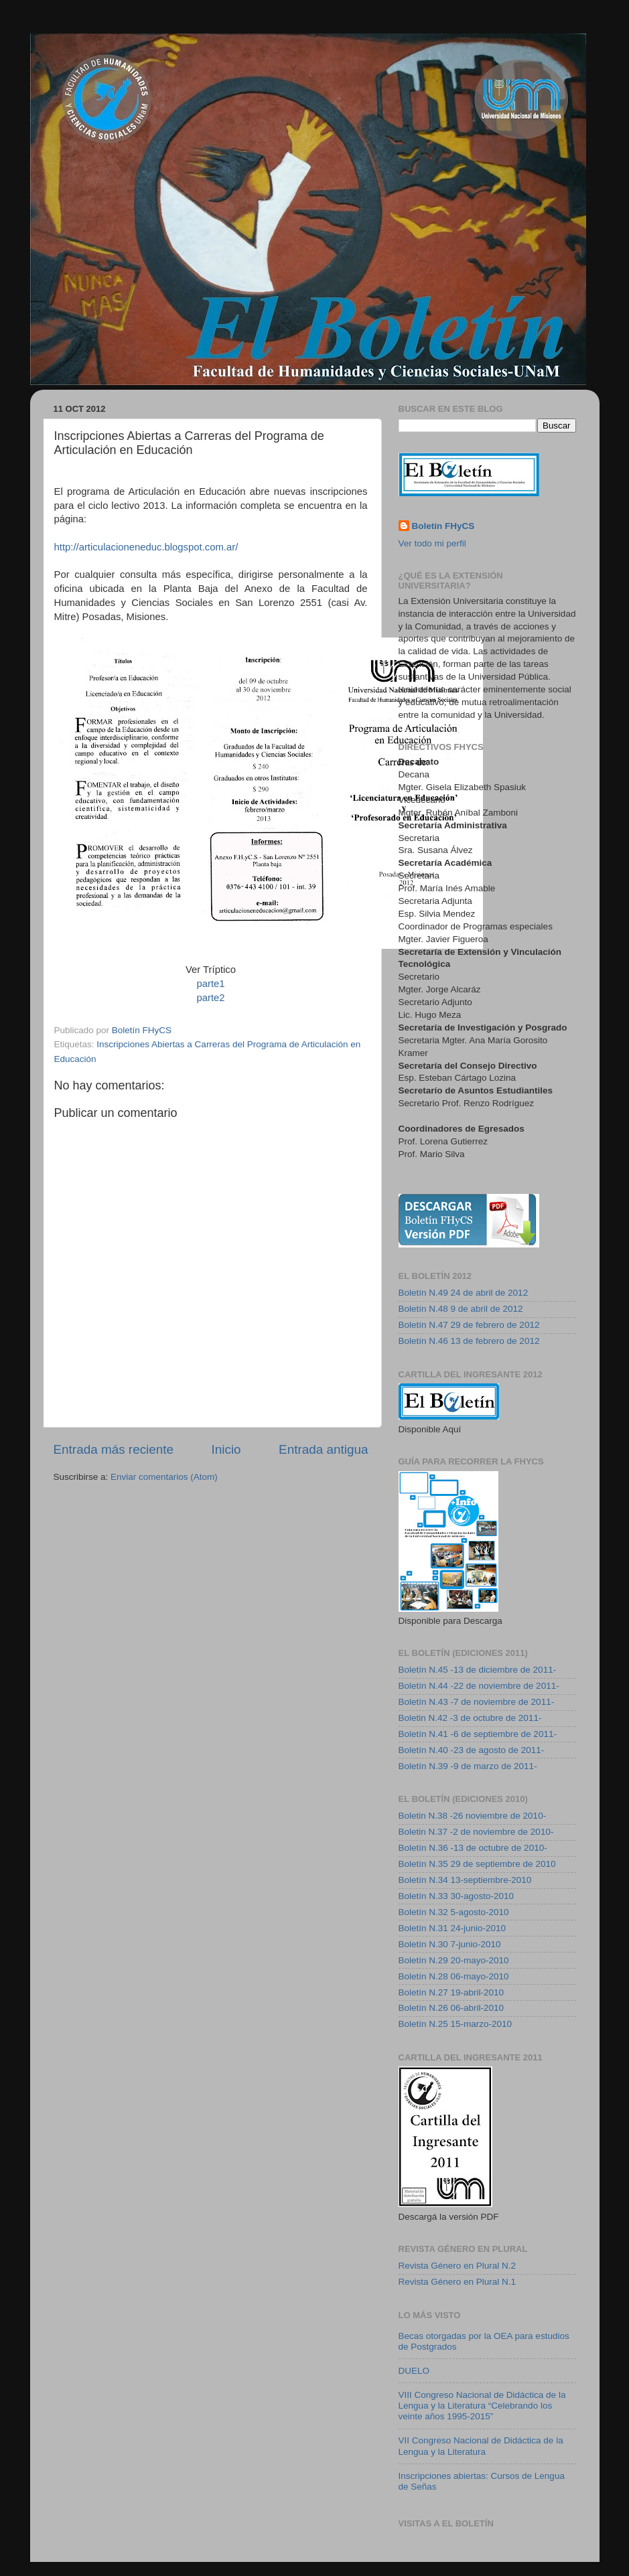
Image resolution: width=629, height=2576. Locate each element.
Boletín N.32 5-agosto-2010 (454, 1912)
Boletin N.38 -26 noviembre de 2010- (473, 1816)
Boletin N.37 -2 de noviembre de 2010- (476, 1832)
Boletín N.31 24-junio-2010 (452, 1928)
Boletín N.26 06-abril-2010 (451, 2008)
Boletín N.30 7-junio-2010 (450, 1944)
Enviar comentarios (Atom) (164, 1477)
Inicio (226, 1449)
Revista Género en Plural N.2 (457, 2266)
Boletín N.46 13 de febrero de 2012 (469, 1341)
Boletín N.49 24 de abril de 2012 (464, 1293)
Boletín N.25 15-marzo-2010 (455, 2024)
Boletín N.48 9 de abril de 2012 (461, 1309)
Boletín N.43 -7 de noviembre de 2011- (477, 1702)
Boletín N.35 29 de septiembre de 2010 (477, 1864)
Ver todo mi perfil (432, 543)
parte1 (210, 983)
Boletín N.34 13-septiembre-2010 (465, 1880)
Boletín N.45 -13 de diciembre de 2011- (478, 1670)
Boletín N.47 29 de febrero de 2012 (469, 1325)
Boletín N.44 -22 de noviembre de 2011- (479, 1686)
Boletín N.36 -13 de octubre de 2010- (473, 1848)
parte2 (210, 997)
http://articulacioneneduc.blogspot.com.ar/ (146, 547)
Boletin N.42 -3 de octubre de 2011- (470, 1718)
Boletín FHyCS (443, 526)
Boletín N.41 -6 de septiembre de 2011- (478, 1734)
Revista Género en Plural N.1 (457, 2282)
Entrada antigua (323, 1449)
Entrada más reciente (114, 1449)
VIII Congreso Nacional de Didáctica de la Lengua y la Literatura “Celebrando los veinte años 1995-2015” (482, 2405)
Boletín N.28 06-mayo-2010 (454, 1976)
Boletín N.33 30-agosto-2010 (456, 1896)
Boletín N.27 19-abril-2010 (451, 1992)
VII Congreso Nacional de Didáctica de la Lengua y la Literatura (481, 2445)
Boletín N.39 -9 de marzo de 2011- (468, 1766)
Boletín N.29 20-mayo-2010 (454, 1960)
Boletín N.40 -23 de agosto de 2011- (472, 1750)
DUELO (414, 2371)
